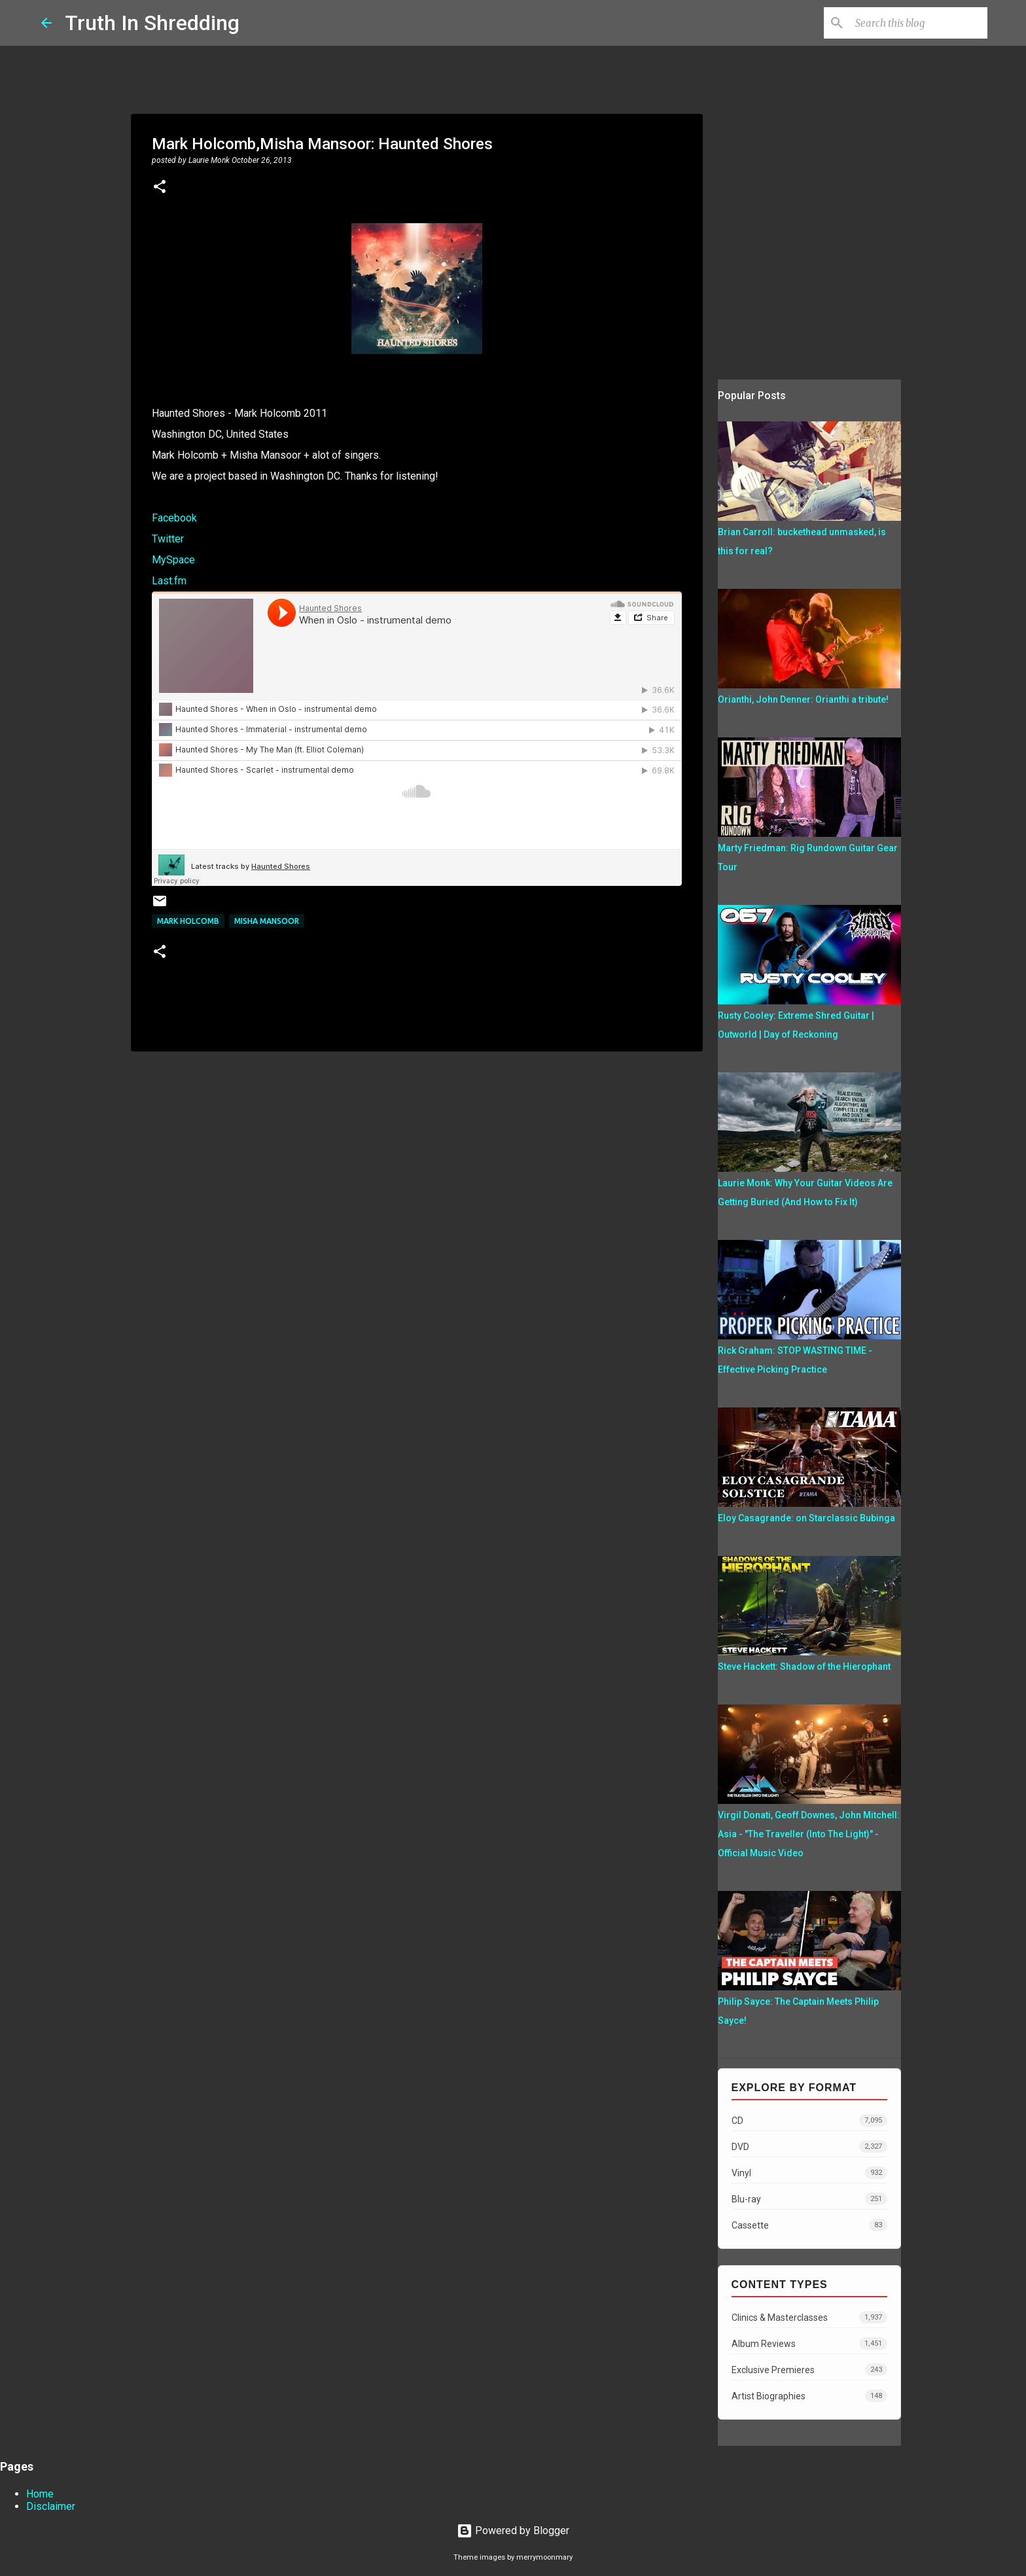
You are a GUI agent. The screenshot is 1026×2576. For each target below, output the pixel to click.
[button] (160, 188)
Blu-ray (809, 2199)
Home (40, 2494)
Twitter (168, 539)
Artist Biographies (809, 2396)
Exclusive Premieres (809, 2369)
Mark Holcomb (188, 921)
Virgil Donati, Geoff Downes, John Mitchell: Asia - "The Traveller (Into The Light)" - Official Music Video (809, 1834)
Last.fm (169, 580)
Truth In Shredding (152, 22)
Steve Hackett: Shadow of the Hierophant (804, 1666)
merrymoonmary (544, 2557)
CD (809, 2120)
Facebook (174, 518)
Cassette (809, 2225)
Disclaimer (50, 2506)
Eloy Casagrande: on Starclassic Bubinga (806, 1518)
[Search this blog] (918, 23)
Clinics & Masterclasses (809, 2317)
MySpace (173, 560)
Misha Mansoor (266, 921)
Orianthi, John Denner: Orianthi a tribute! (803, 699)
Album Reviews (809, 2343)
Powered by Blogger (513, 2530)
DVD (809, 2146)
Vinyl (809, 2172)
